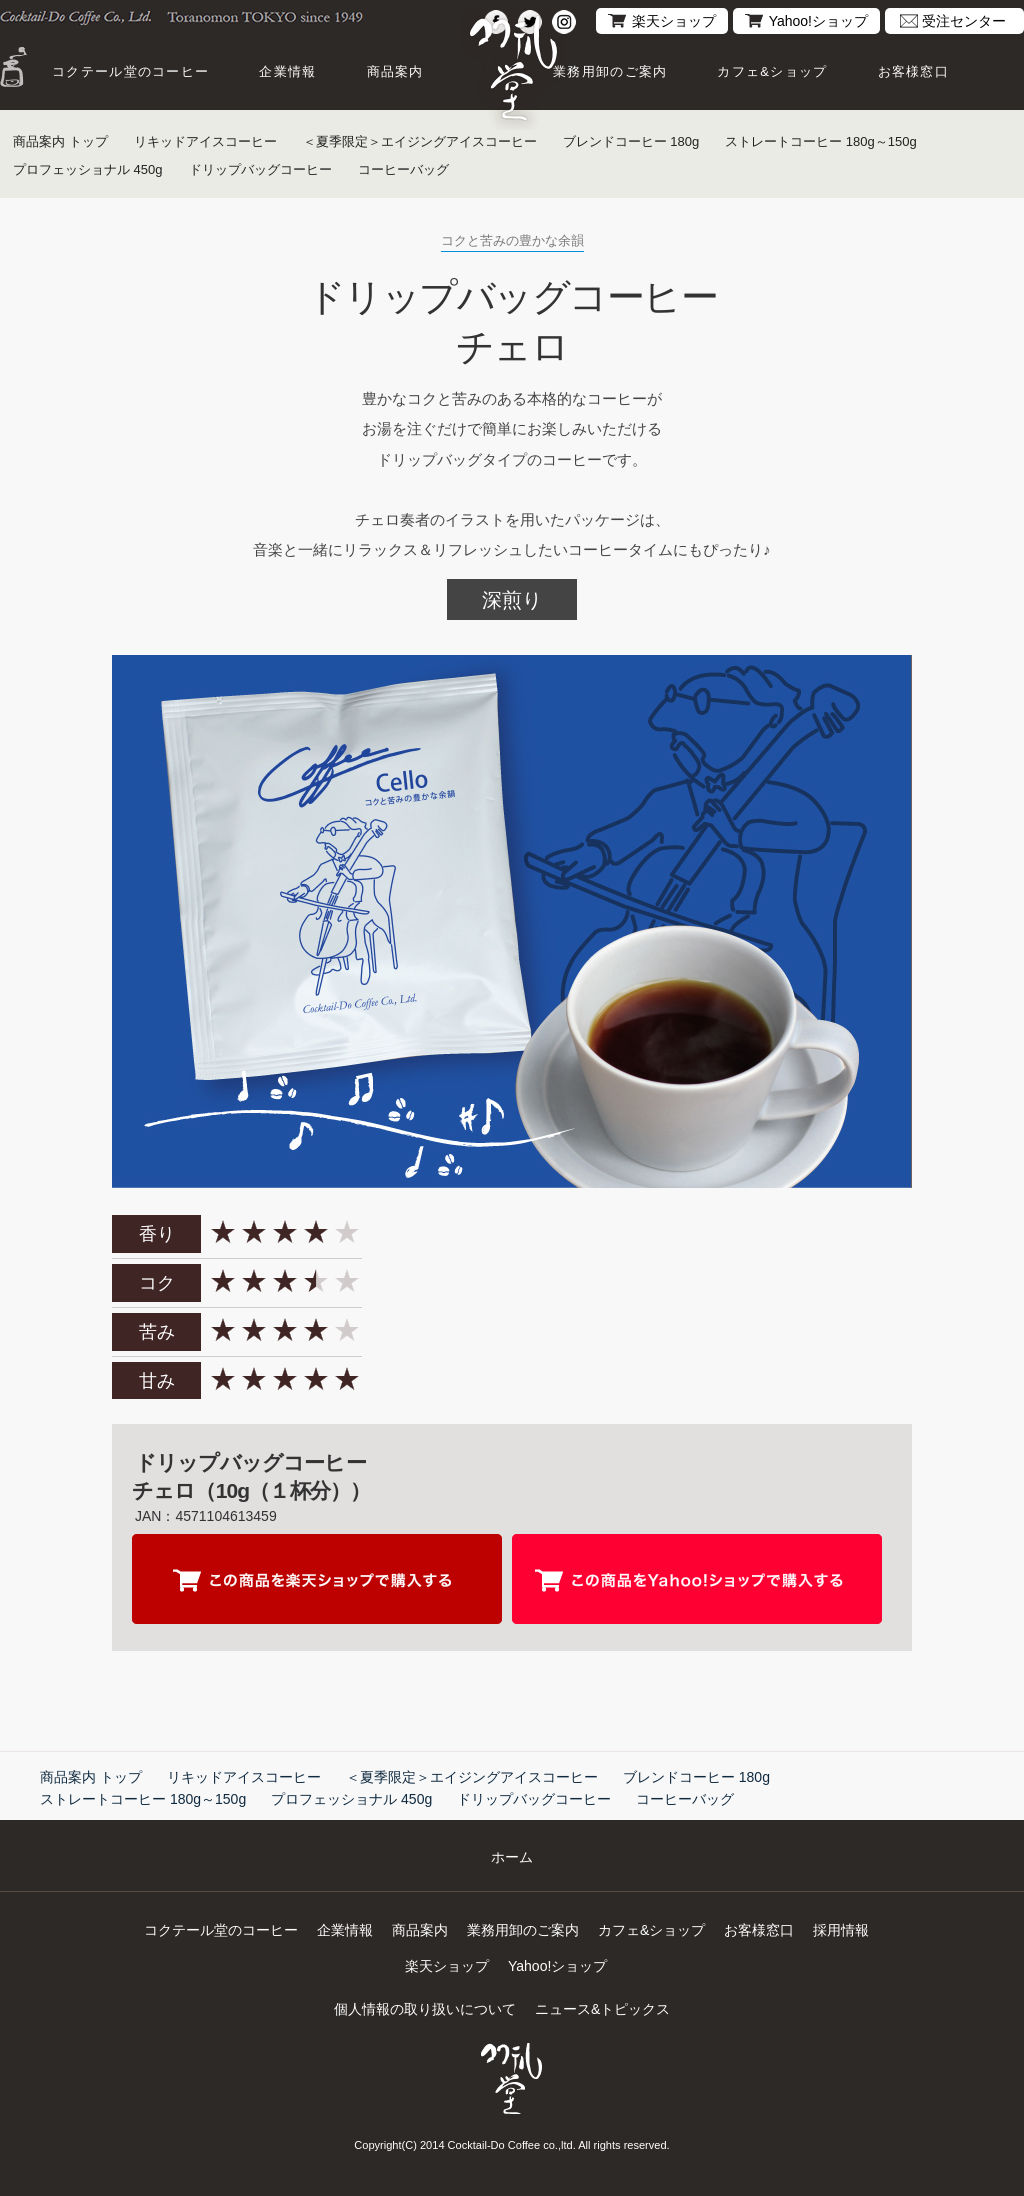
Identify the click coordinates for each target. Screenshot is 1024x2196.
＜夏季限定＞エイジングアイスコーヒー (420, 141)
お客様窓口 (914, 71)
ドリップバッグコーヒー (260, 169)
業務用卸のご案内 (610, 71)
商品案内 (395, 71)
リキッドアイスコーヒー (205, 141)
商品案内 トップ (60, 141)
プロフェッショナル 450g (88, 169)
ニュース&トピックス (602, 2009)
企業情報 (287, 71)
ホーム (512, 1857)
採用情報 (841, 1930)
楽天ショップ (674, 21)
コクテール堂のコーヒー (130, 71)
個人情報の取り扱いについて (425, 2009)
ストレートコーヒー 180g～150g (821, 141)
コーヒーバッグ (403, 169)
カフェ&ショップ (772, 71)
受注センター (964, 21)
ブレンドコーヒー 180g (631, 141)
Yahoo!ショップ (818, 21)
